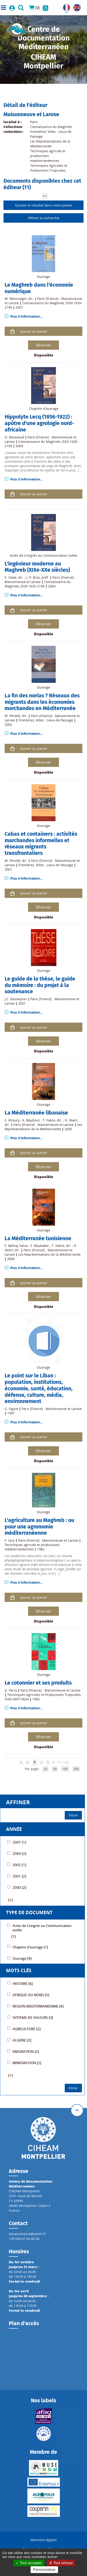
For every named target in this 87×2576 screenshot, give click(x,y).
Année (14, 1829)
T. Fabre (49, 1120)
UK (75, 6)
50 (55, 1769)
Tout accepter (29, 2563)
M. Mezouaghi (16, 298)
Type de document (29, 1912)
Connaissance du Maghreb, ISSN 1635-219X (38, 584)
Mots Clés (18, 1970)
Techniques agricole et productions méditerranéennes (47, 156)
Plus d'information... (26, 316)
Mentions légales (43, 2540)
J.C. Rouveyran (16, 999)
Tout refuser (61, 2563)
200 (76, 1769)
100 (65, 1769)
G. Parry (11, 1690)
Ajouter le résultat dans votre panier (43, 205)
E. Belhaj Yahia (16, 1245)
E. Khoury (12, 1120)
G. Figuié (11, 1408)
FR (65, 6)
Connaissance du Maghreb (51, 127)
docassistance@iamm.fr (27, 2234)
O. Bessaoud (14, 437)
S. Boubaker (39, 1245)
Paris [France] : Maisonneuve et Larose (40, 579)
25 (45, 1769)
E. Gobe (10, 577)
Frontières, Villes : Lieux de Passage (45, 720)
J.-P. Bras (33, 577)
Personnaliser (44, 2570)
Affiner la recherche (43, 218)
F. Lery (10, 1540)
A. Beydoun (31, 1120)
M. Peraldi (12, 716)
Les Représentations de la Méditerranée (43, 1126)
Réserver (43, 345)
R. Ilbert (71, 1120)
